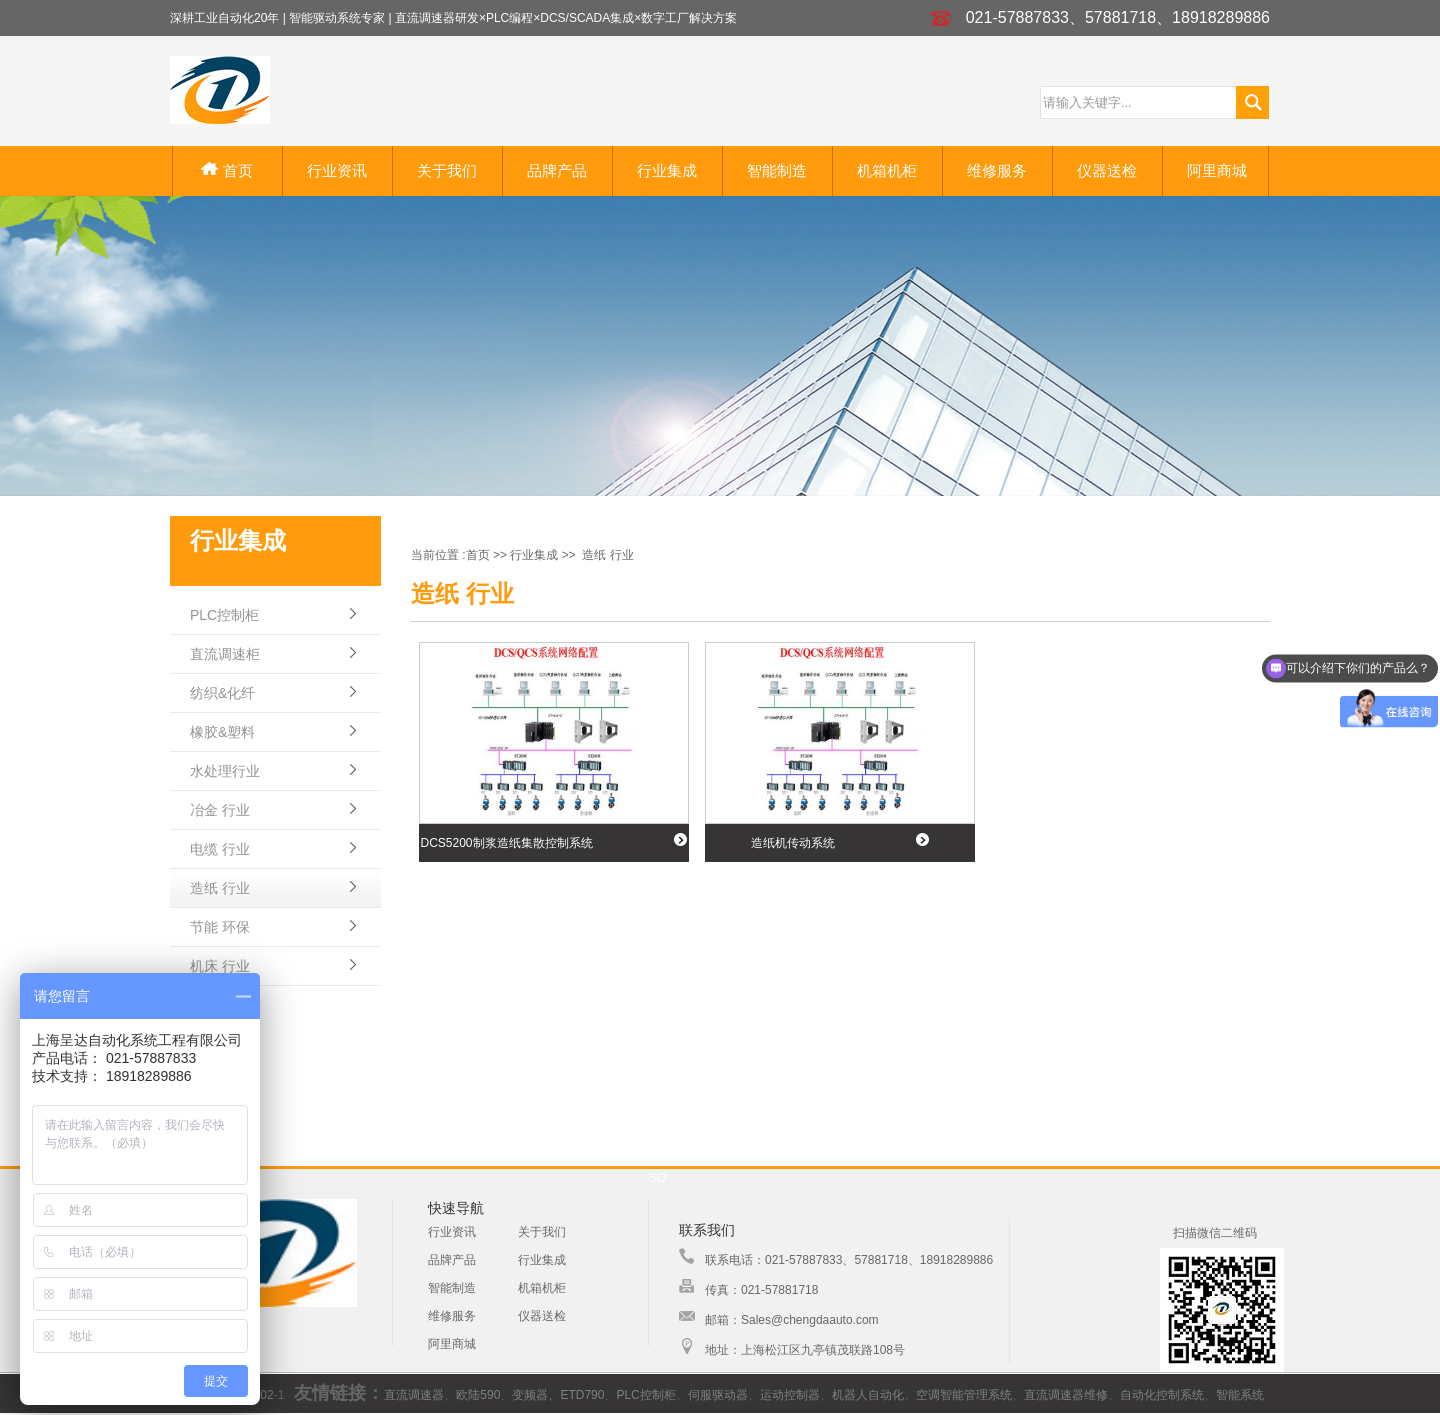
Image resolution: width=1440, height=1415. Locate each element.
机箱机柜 (887, 170)
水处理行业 (225, 771)
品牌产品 (557, 170)
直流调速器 (414, 1395)
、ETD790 (576, 1395)
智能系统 (1240, 1395)
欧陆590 (478, 1395)
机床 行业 (220, 966)
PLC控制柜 (224, 615)
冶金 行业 (220, 810)
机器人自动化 (868, 1395)
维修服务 (997, 170)
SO (657, 1178)
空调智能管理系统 (964, 1395)
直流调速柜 (225, 654)
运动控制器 (790, 1395)
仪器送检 (1107, 170)
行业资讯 (337, 170)
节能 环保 (220, 927)
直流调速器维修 (1066, 1395)
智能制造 (777, 170)
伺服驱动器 (718, 1395)
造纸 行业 (220, 888)
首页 (226, 170)
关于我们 (447, 170)
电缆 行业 (220, 849)
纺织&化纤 (222, 693)
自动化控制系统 (1162, 1395)
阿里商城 (1217, 170)
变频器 (530, 1395)
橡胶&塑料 (222, 732)
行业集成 (667, 170)
